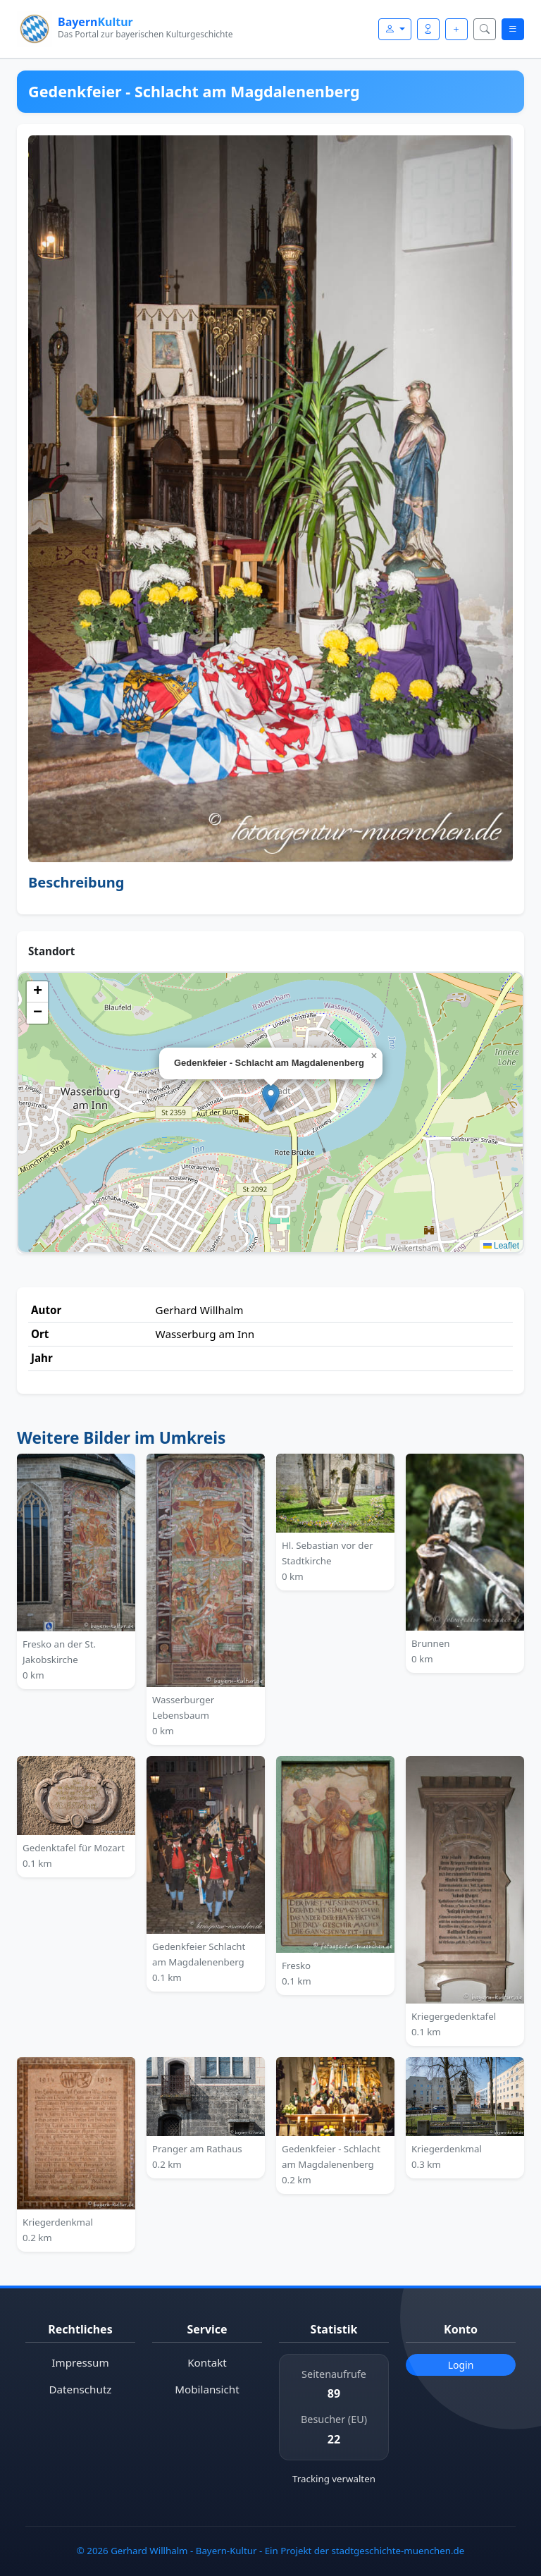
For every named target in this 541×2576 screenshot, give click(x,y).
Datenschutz (80, 2389)
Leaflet (501, 1246)
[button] (271, 1098)
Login (461, 2365)
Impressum (79, 2362)
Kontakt (207, 2362)
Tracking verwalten (333, 2478)
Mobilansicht (207, 2389)
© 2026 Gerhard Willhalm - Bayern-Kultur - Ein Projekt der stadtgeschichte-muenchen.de (270, 2550)
